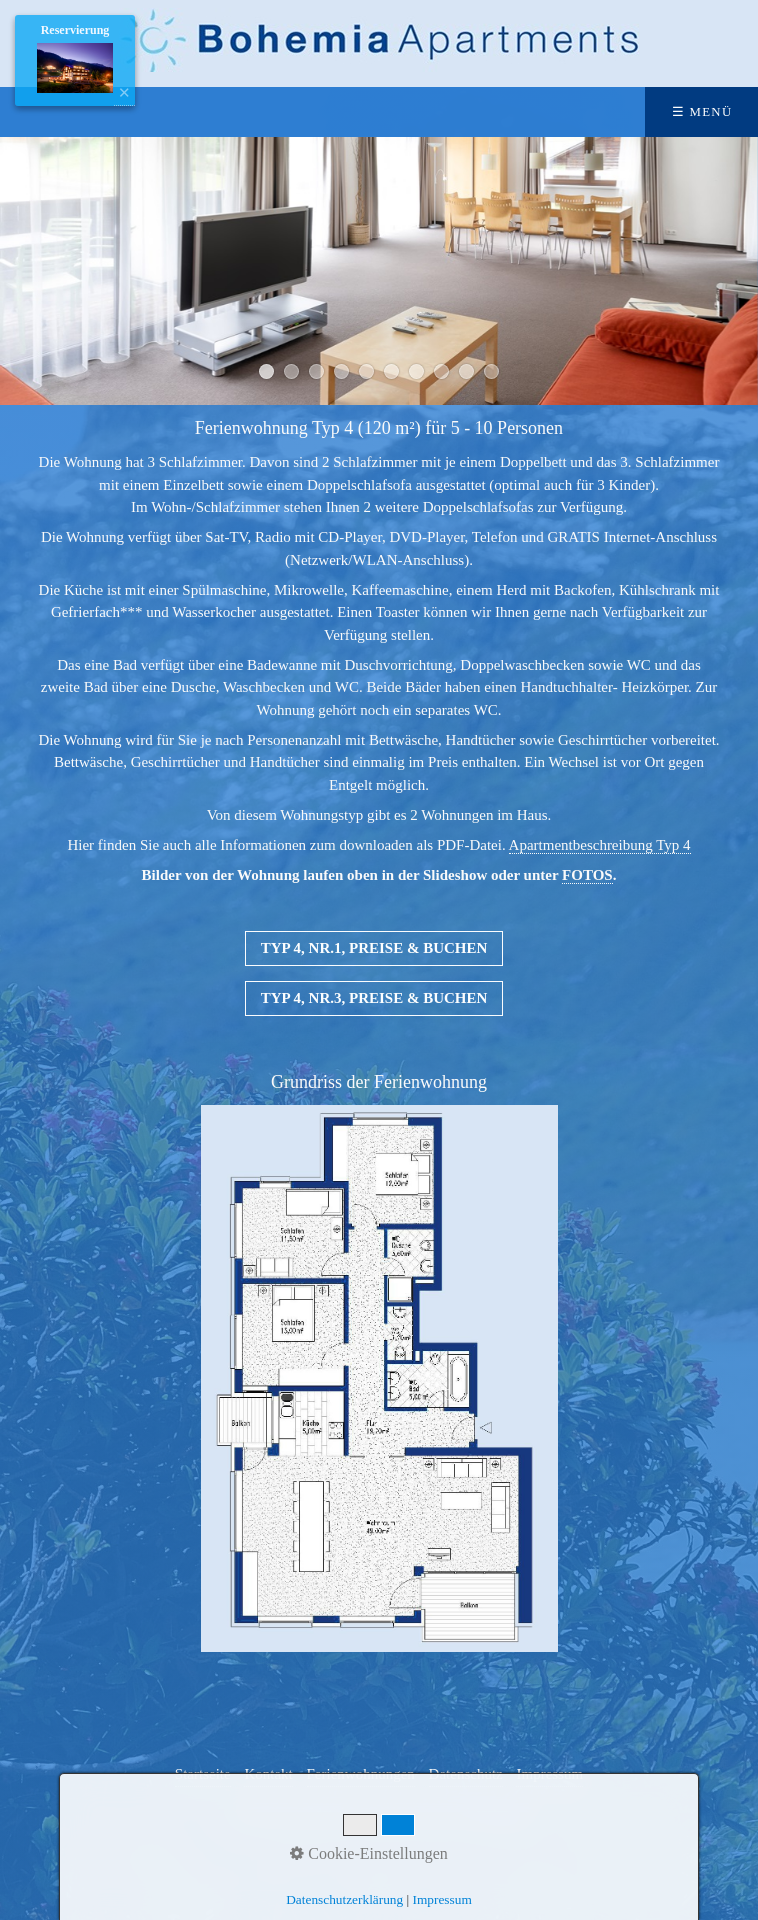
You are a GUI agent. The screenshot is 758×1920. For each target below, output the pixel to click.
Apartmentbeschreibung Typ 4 (600, 845)
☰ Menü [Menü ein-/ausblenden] (702, 112)
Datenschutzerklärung (344, 1899)
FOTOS (587, 875)
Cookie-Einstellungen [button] (369, 1853)
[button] (374, 948)
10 (491, 371)
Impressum (442, 1899)
